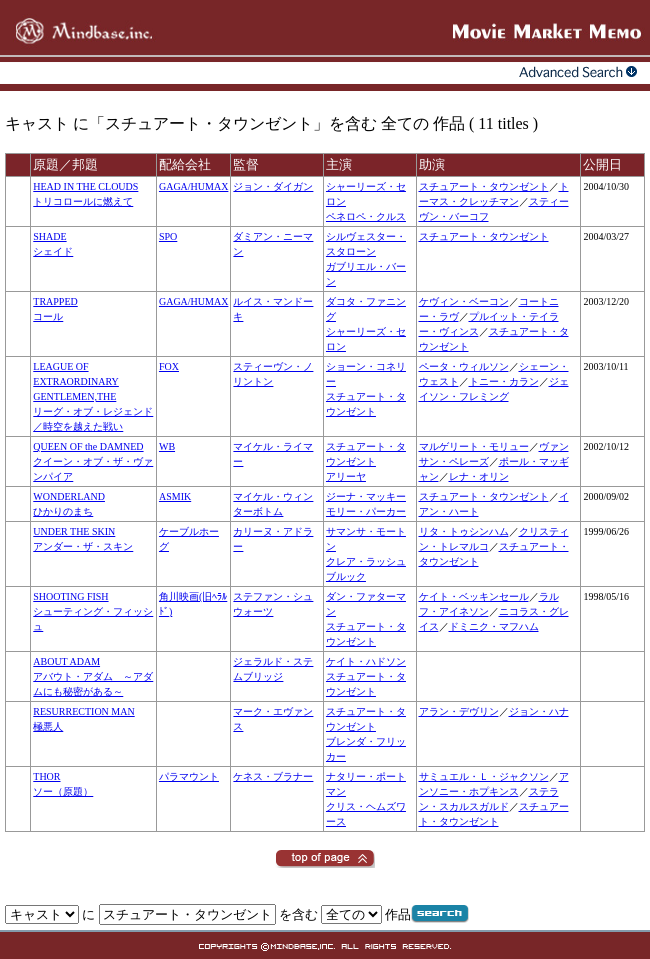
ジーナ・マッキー (366, 496)
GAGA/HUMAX (193, 186)
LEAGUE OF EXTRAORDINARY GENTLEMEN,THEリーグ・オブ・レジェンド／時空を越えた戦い (93, 396)
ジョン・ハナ (539, 711)
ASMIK (175, 496)
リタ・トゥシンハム (464, 531)
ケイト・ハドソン (366, 661)
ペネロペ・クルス (366, 216)
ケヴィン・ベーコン (464, 301)
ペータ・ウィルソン (464, 366)
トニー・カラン (504, 381)
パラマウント (189, 776)
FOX (169, 366)
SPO (168, 236)
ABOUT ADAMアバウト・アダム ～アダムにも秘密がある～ (93, 676)
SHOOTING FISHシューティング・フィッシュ (93, 611)
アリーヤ (346, 476)
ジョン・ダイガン (273, 186)
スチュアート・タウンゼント (484, 186)
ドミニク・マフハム (494, 626)
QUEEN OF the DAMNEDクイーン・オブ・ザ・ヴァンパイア (93, 461)
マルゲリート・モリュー (474, 446)
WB (167, 446)
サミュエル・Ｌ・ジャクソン (484, 776)
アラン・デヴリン (459, 711)
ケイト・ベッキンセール (474, 596)
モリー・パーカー (366, 511)
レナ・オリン (479, 476)
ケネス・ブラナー (273, 776)
